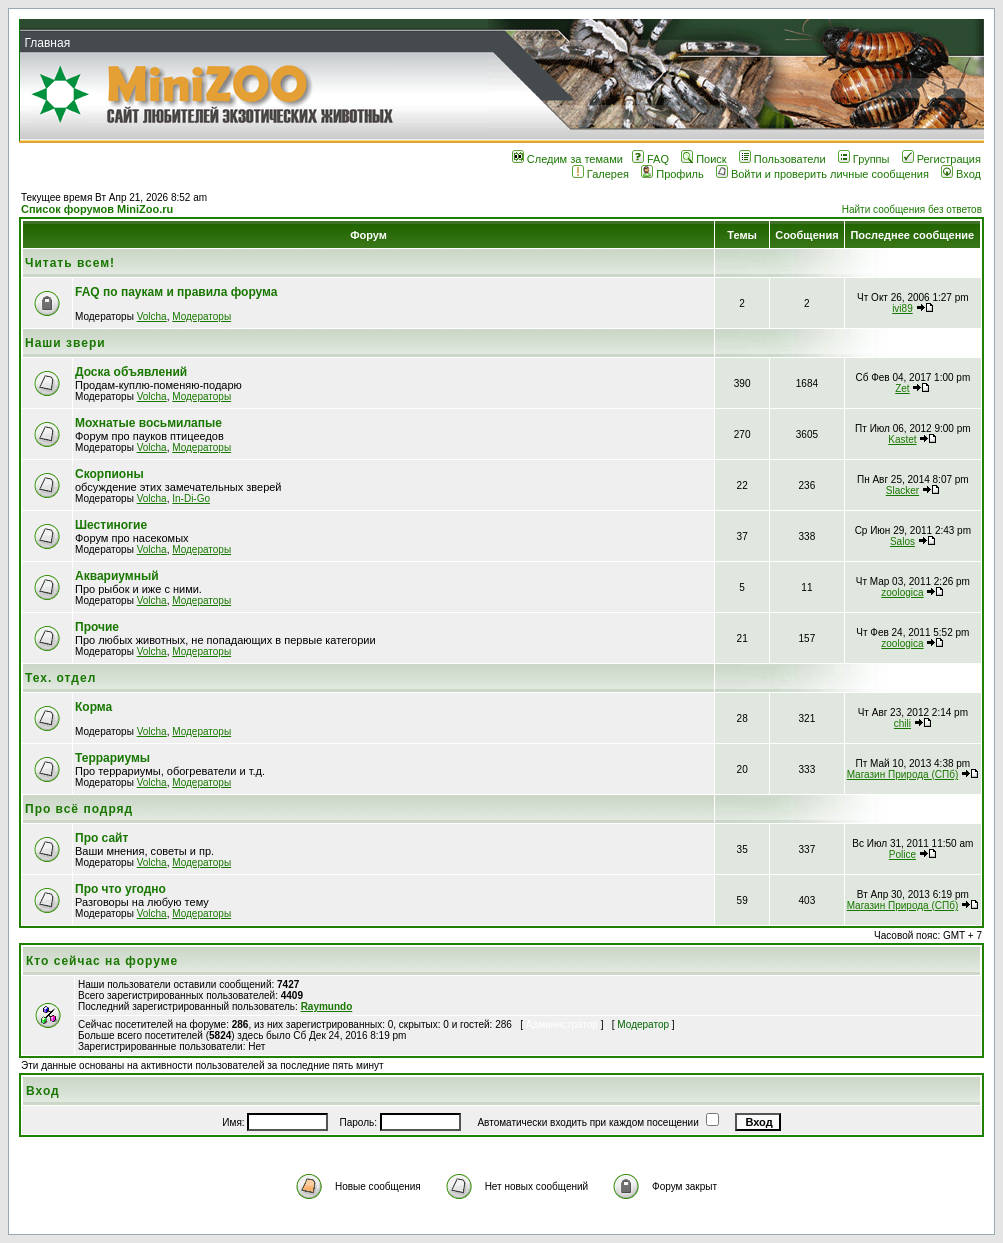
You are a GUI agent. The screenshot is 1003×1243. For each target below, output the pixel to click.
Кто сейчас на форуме (102, 961)
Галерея (600, 174)
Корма (93, 707)
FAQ (650, 159)
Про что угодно (120, 889)
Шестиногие (111, 525)
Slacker (902, 490)
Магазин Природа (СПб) (903, 774)
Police (902, 854)
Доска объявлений (131, 372)
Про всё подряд (79, 809)
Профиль (672, 174)
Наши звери (65, 343)
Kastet (902, 439)
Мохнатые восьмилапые (148, 423)
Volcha (152, 316)
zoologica (902, 592)
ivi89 (902, 308)
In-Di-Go (191, 498)
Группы (864, 159)
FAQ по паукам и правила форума (176, 292)
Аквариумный (117, 576)
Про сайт (101, 838)
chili (902, 723)
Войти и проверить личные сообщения (822, 174)
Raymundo (327, 1006)
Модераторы (201, 316)
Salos (902, 541)
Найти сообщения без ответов (912, 209)
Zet (902, 388)
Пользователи (782, 159)
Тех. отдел (60, 678)
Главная (47, 43)
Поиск (703, 159)
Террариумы (112, 758)
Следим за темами (567, 159)
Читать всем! (70, 263)
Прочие (97, 627)
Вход (961, 174)
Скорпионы (109, 474)
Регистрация (941, 159)
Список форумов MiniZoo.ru (97, 209)
